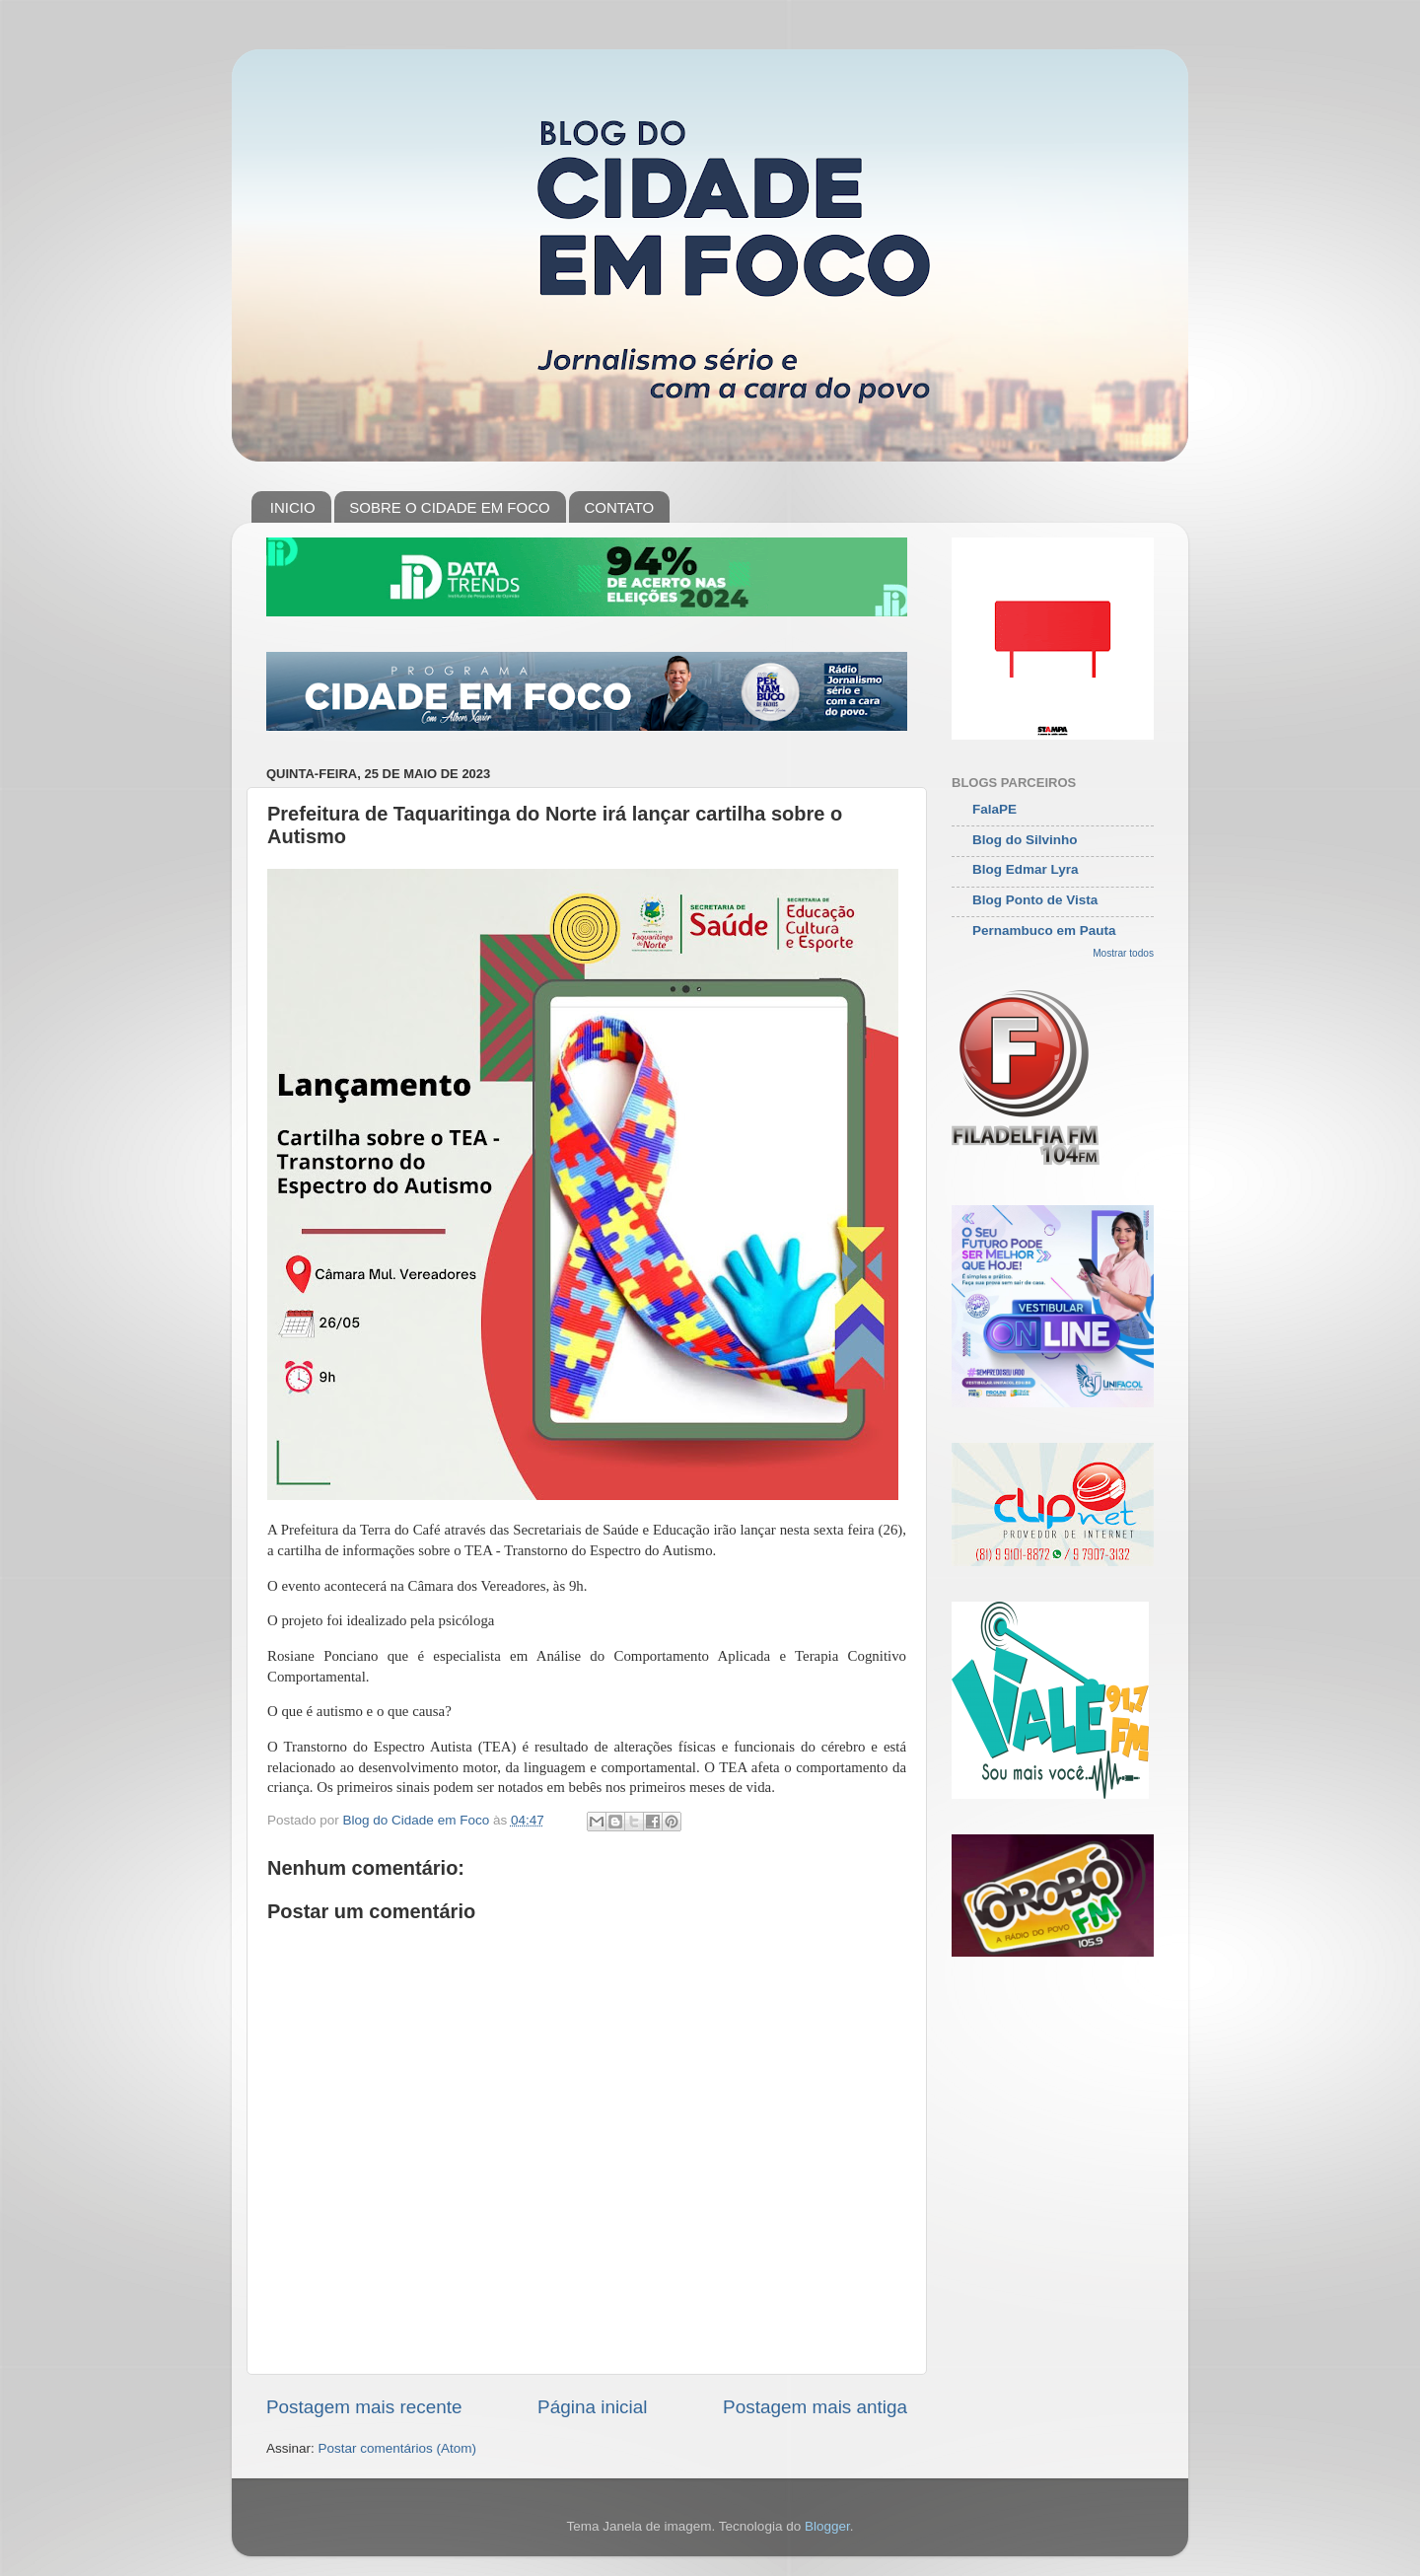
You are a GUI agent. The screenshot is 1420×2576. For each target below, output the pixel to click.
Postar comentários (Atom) (398, 2448)
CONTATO (619, 507)
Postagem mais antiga (815, 2407)
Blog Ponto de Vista (1035, 900)
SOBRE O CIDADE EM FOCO (449, 507)
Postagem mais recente (364, 2407)
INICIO (293, 507)
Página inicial (592, 2407)
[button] (586, 1711)
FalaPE (994, 809)
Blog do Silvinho (1025, 839)
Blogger (827, 2526)
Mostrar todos (1123, 953)
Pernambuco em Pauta (1044, 930)
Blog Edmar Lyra (1025, 869)
